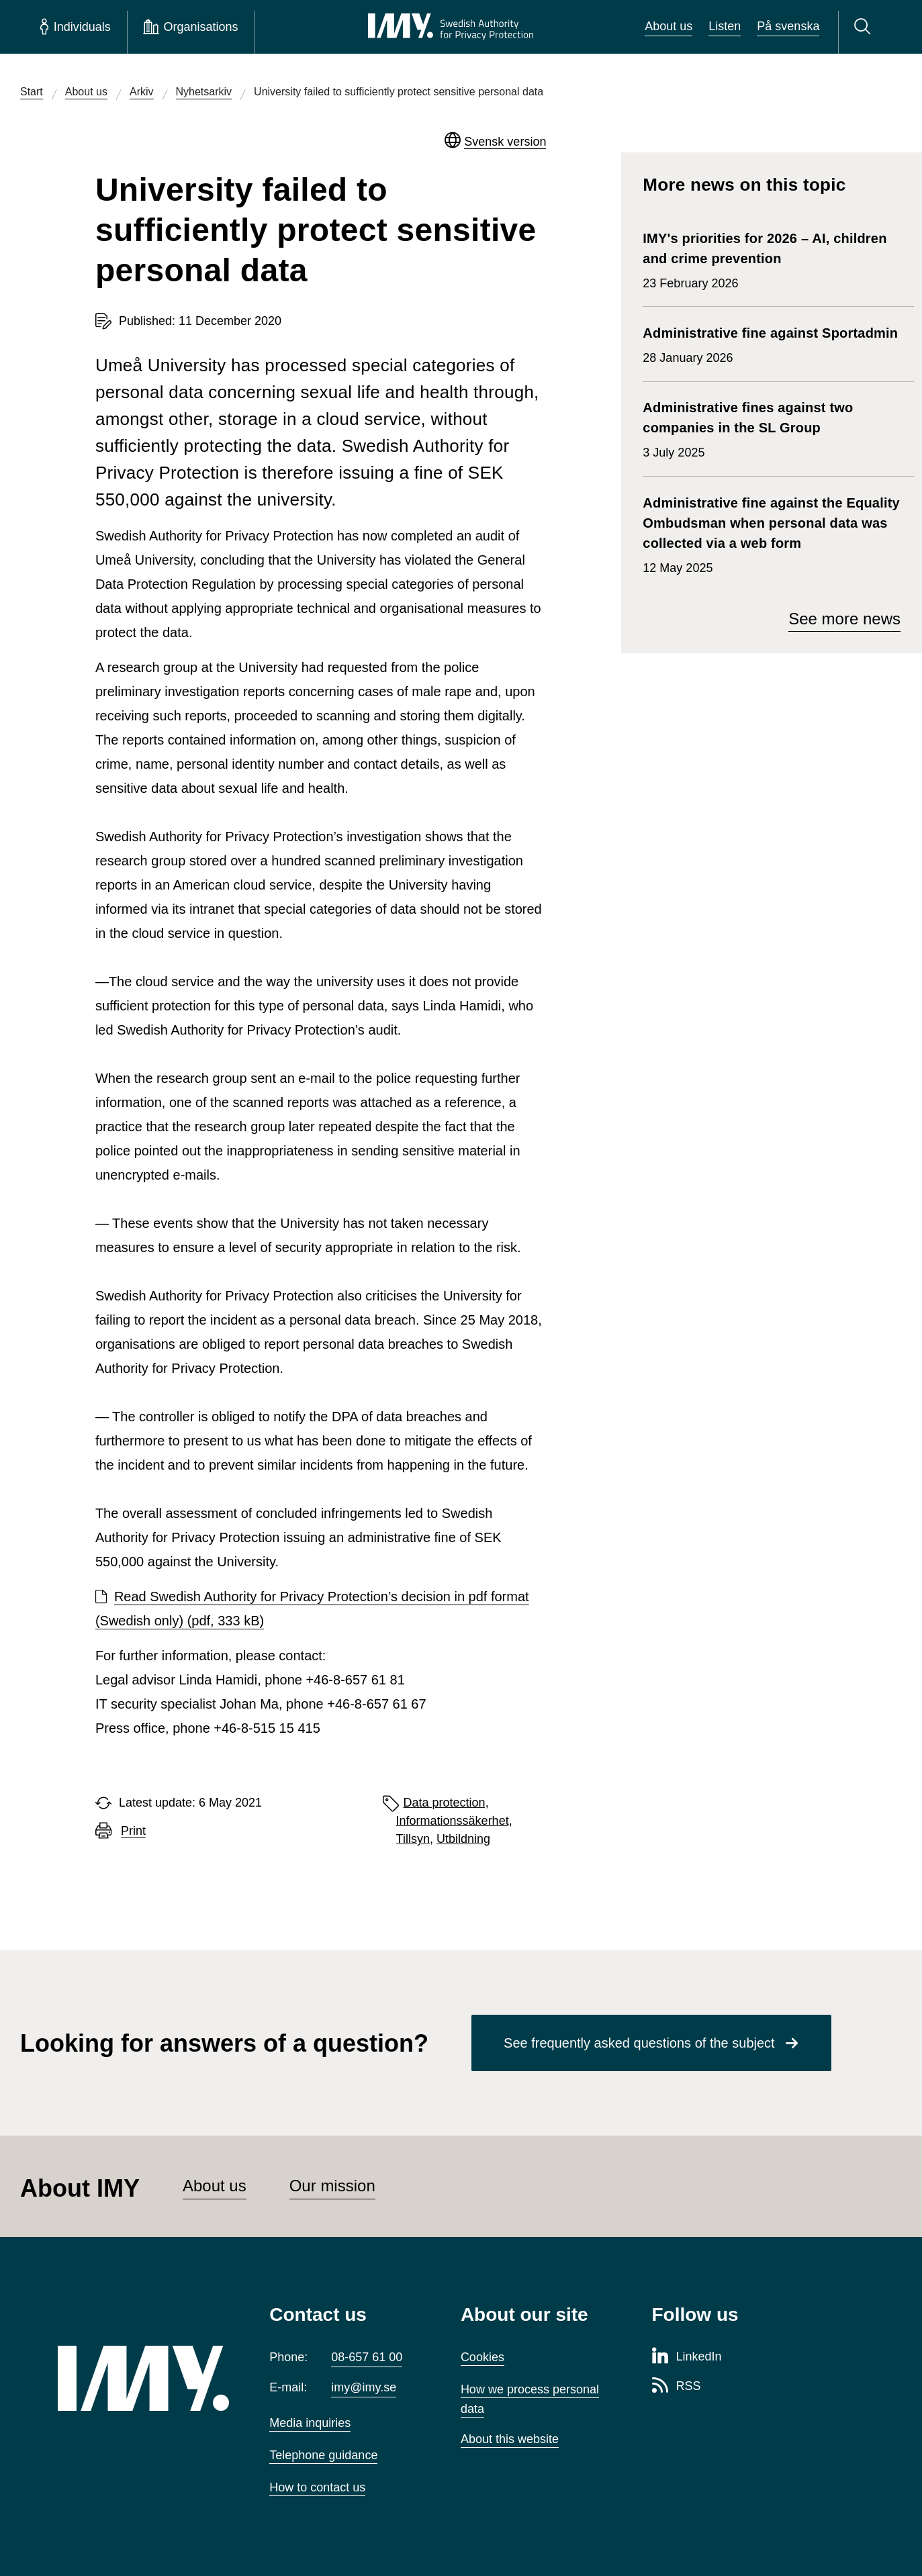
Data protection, (446, 1802)
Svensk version (505, 141)
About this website (510, 2439)
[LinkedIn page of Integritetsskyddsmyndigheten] (687, 2357)
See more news (844, 619)
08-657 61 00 (366, 2357)
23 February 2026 (772, 259)
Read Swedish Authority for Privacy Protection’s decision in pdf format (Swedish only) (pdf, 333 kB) (312, 1608)
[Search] (864, 27)
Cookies (482, 2357)
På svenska (788, 26)
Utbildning (463, 1839)
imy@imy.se (363, 2387)
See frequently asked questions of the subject (639, 2043)
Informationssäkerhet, (454, 1820)
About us (668, 26)
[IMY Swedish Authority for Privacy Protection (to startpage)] (450, 27)
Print (133, 1831)
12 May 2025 (772, 534)
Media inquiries (310, 2423)
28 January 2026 (770, 344)
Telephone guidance (323, 2455)
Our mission (332, 2186)
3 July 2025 (772, 428)
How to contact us (317, 2487)
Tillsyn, (414, 1839)
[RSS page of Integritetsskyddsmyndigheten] (676, 2386)
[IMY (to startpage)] (143, 2378)
